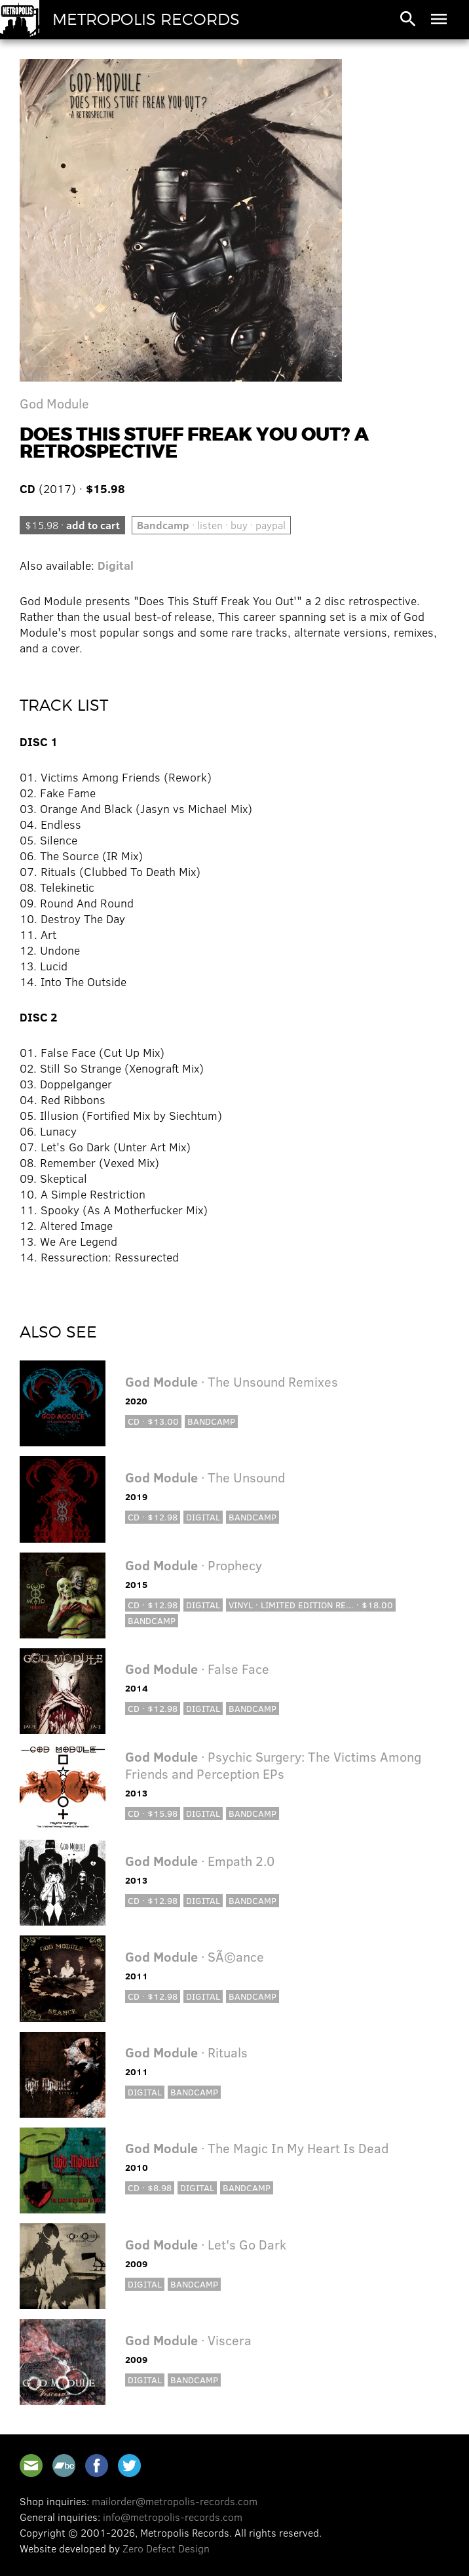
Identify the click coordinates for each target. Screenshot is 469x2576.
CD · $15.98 (153, 1813)
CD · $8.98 (150, 2187)
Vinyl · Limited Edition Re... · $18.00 (311, 1604)
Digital (116, 565)
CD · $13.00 (153, 1421)
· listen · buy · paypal (211, 525)
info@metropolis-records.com (172, 2517)
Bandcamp (211, 1421)
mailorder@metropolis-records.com (174, 2501)
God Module (54, 403)
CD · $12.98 (153, 1517)
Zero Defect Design (166, 2548)
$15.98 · (72, 525)
